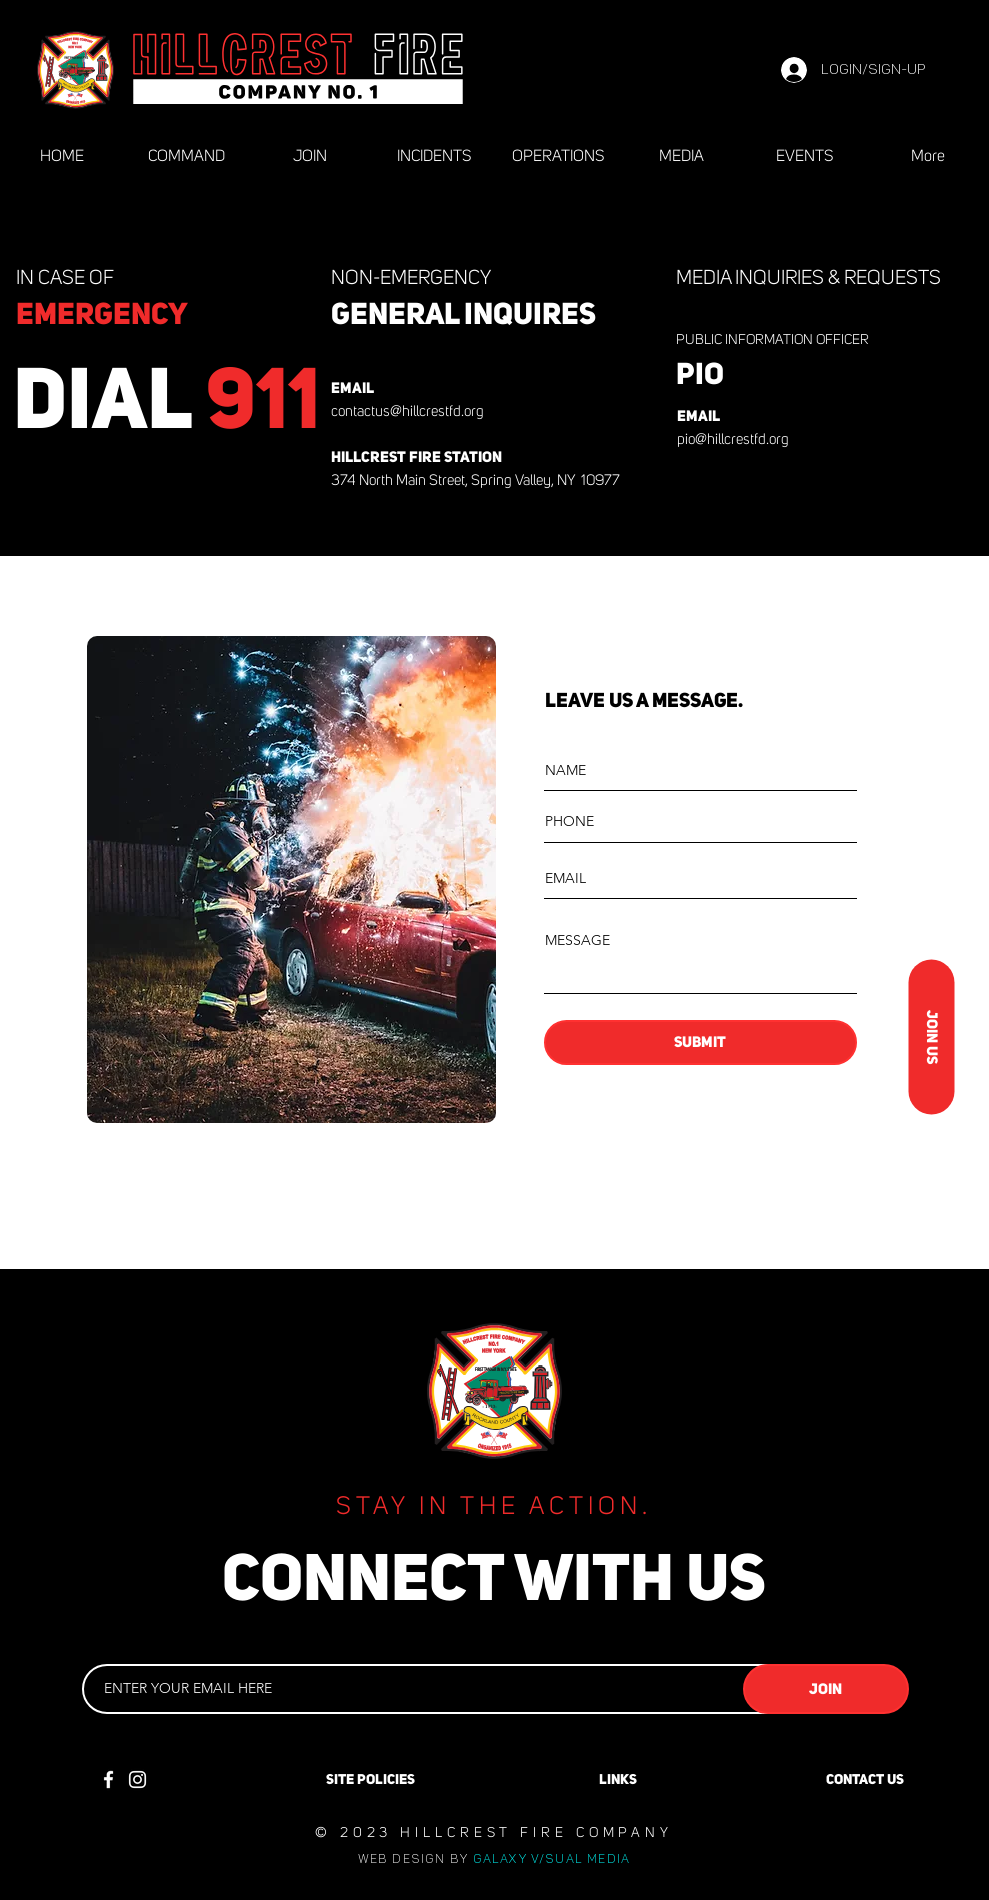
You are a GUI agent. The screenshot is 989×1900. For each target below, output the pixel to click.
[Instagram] (137, 1779)
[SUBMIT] (700, 1042)
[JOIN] (826, 1689)
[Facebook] (108, 1779)
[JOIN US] (931, 1037)
